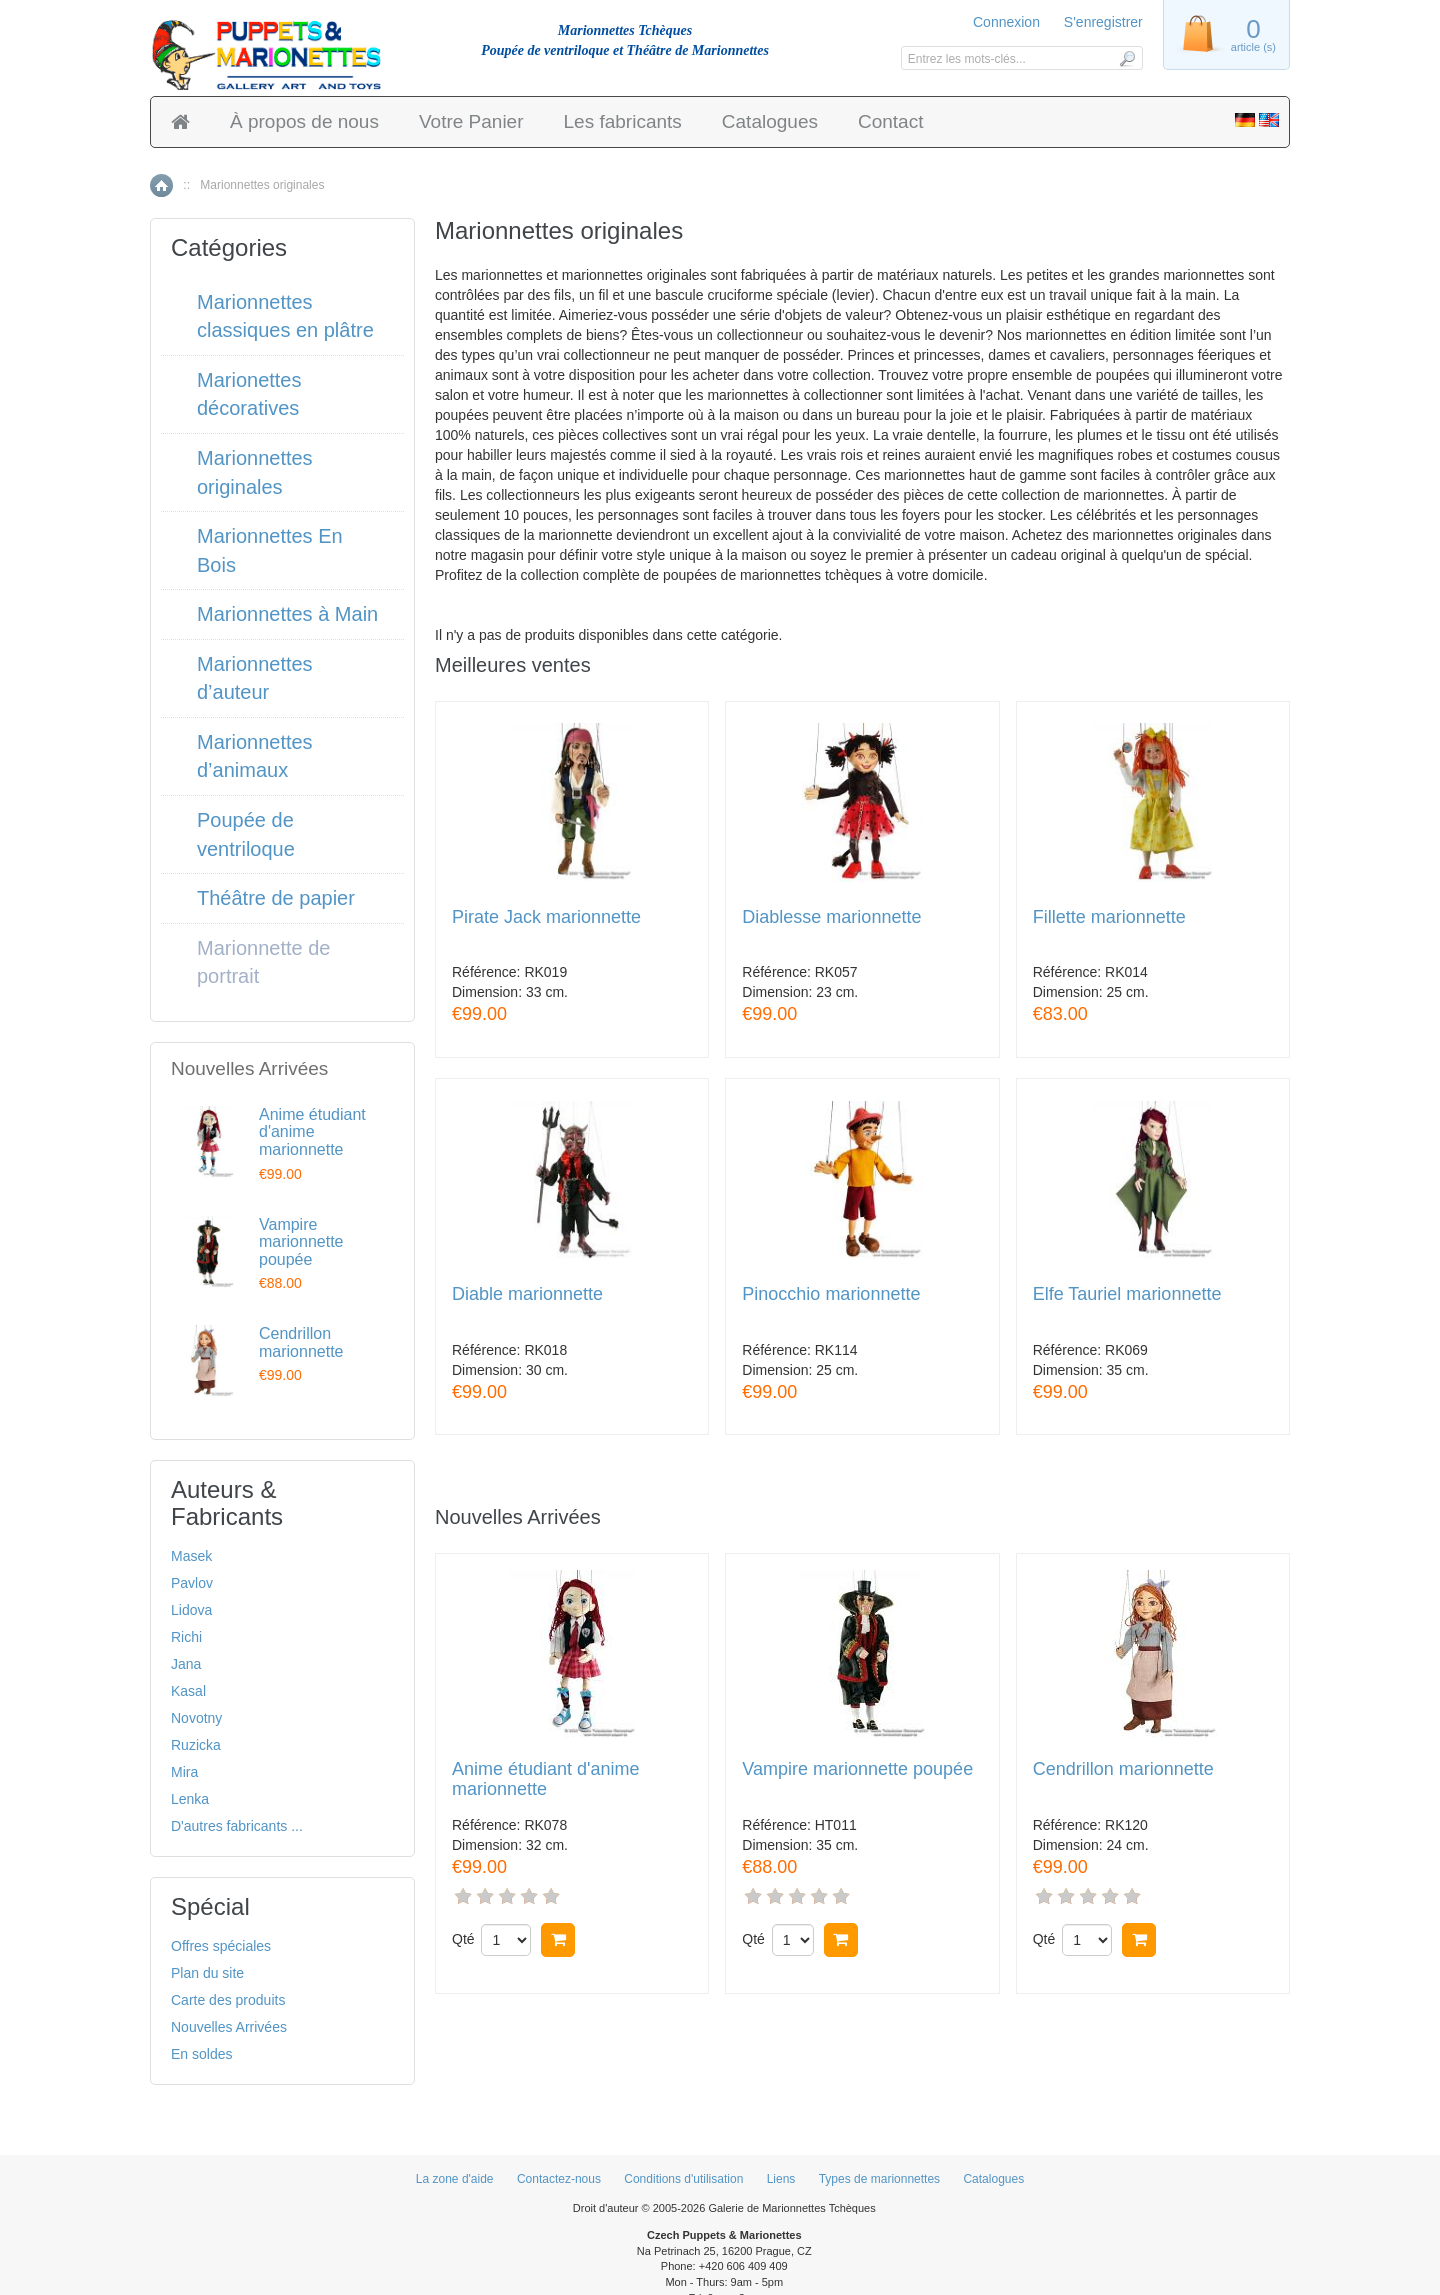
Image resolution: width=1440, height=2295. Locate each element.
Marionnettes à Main (287, 614)
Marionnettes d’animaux (255, 756)
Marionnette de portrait (263, 962)
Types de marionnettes (879, 2179)
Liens (781, 2179)
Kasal (188, 1691)
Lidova (191, 1610)
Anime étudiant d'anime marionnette (546, 1779)
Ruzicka (196, 1745)
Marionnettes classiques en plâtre (285, 316)
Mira (184, 1772)
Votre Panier (471, 121)
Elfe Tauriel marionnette (1127, 1294)
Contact (890, 121)
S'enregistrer (1103, 22)
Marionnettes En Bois (270, 550)
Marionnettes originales (255, 472)
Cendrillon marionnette (1123, 1769)
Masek (191, 1556)
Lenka (190, 1799)
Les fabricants (623, 121)
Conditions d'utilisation (683, 2179)
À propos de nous (304, 121)
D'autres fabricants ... (237, 1826)
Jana (186, 1664)
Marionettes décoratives (249, 394)
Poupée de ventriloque (246, 834)
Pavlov (192, 1583)
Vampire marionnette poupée (857, 1769)
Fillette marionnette (1109, 917)
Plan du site (207, 1973)
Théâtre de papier (276, 898)
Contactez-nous (559, 2179)
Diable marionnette (527, 1294)
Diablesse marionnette (831, 917)
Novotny (196, 1718)
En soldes (201, 2054)
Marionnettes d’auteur (255, 678)
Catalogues (770, 121)
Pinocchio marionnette (831, 1294)
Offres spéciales (221, 1946)
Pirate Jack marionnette (546, 917)
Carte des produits (228, 2000)
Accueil (161, 185)
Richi (186, 1637)
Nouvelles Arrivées (229, 2027)
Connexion (1006, 22)
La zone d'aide (455, 2179)
